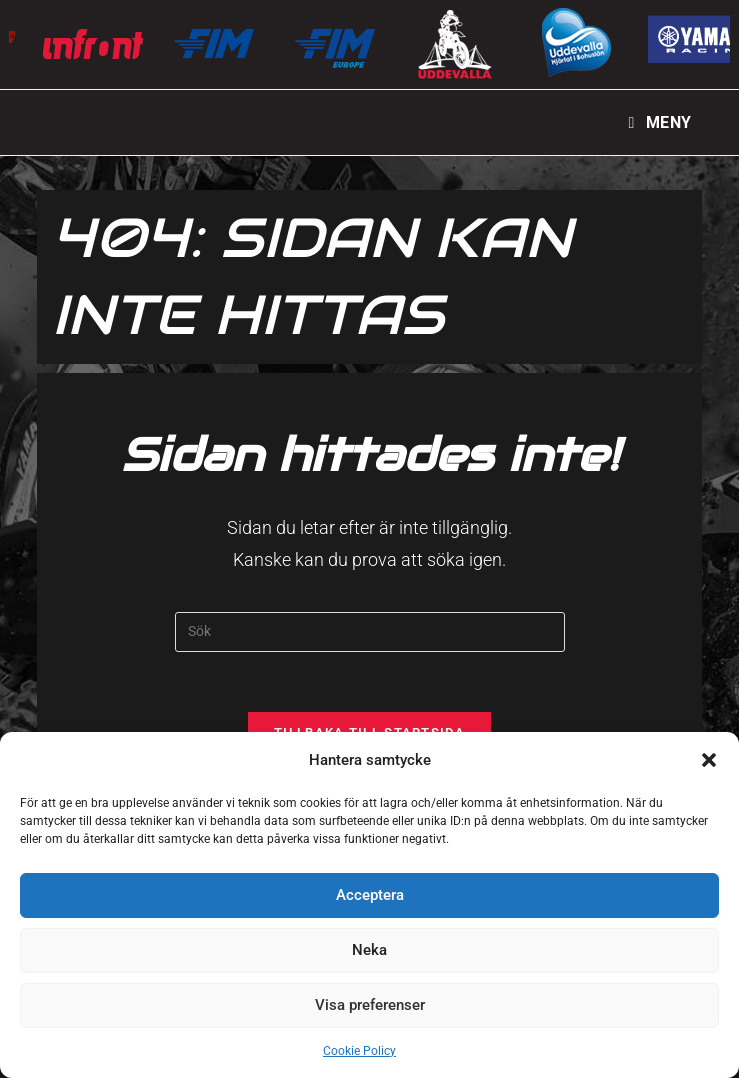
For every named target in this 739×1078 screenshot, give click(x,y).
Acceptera (370, 895)
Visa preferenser (370, 1005)
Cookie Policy (359, 1051)
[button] (709, 760)
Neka (369, 950)
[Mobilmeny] (660, 122)
